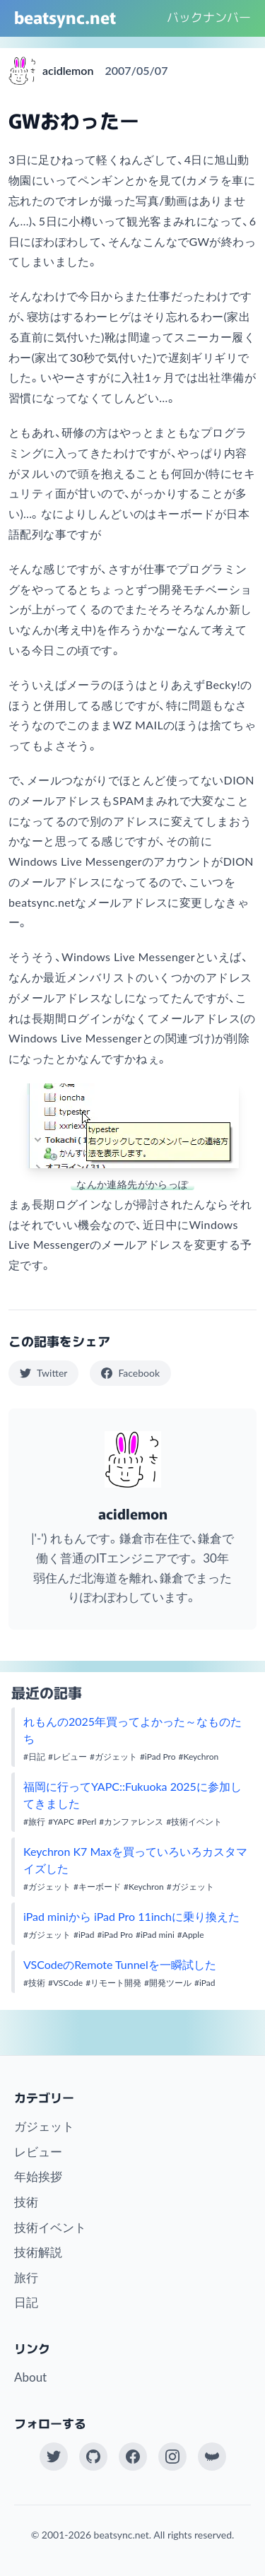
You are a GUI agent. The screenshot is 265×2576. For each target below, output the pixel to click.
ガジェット (44, 2126)
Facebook (130, 1373)
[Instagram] (172, 2456)
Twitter (43, 1373)
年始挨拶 (38, 2176)
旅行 (26, 2277)
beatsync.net (65, 17)
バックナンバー (209, 16)
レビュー (38, 2151)
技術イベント (50, 2227)
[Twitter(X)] (54, 2456)
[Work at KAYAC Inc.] (212, 2456)
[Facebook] (133, 2456)
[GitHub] (93, 2456)
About (30, 2377)
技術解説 (38, 2252)
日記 (26, 2302)
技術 (26, 2201)
